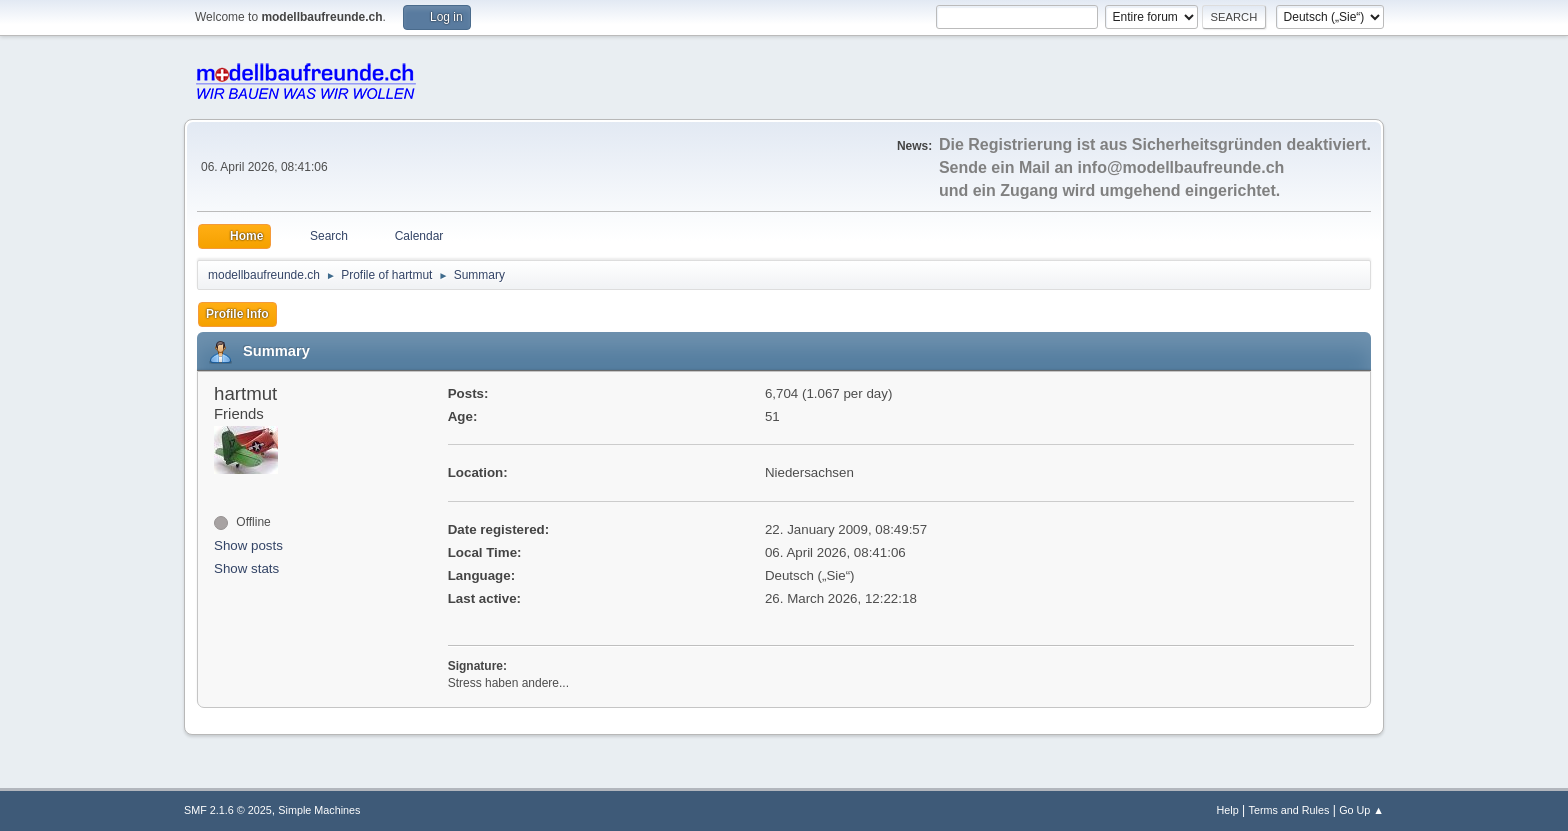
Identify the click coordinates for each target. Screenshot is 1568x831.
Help (1228, 810)
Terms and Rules (1289, 810)
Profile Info (237, 314)
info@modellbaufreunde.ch (1181, 167)
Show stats (246, 568)
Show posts (248, 545)
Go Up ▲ (1361, 810)
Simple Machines (319, 810)
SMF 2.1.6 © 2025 (228, 810)
